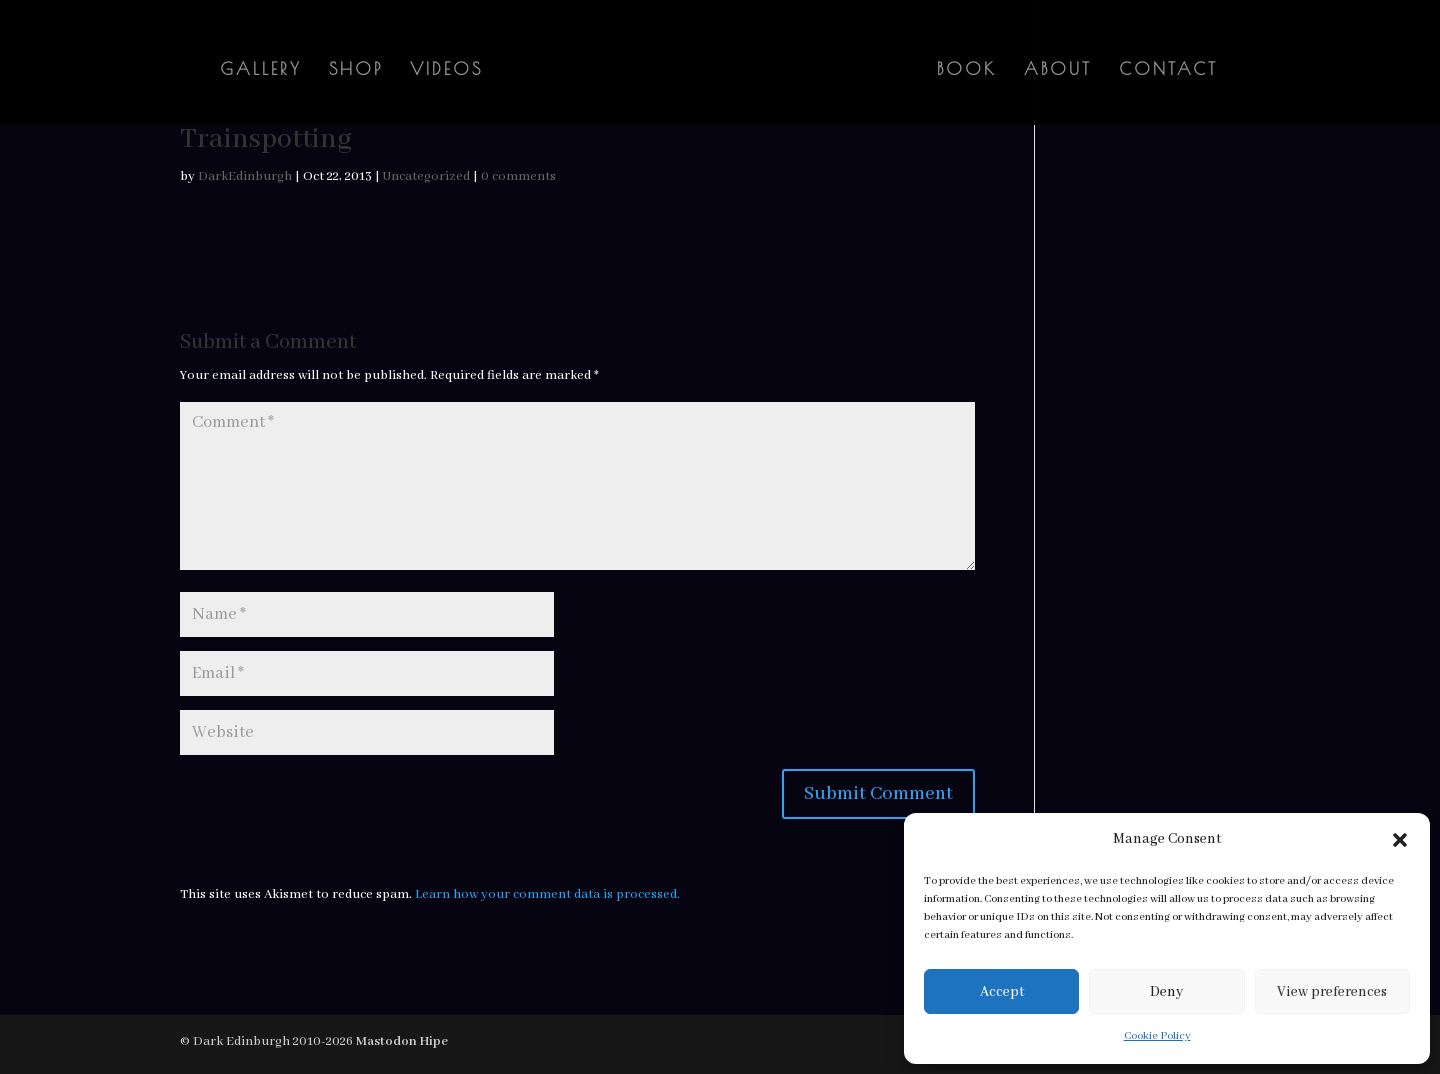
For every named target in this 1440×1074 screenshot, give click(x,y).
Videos (446, 70)
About (1058, 70)
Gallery (261, 70)
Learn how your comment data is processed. (547, 894)
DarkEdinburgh (245, 176)
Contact (1168, 70)
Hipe (434, 1041)
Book (967, 70)
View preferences (1332, 992)
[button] (1400, 840)
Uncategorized (426, 176)
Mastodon (386, 1041)
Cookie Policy (1157, 1036)
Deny (1166, 992)
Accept (1002, 992)
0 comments (518, 176)
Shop (356, 70)
